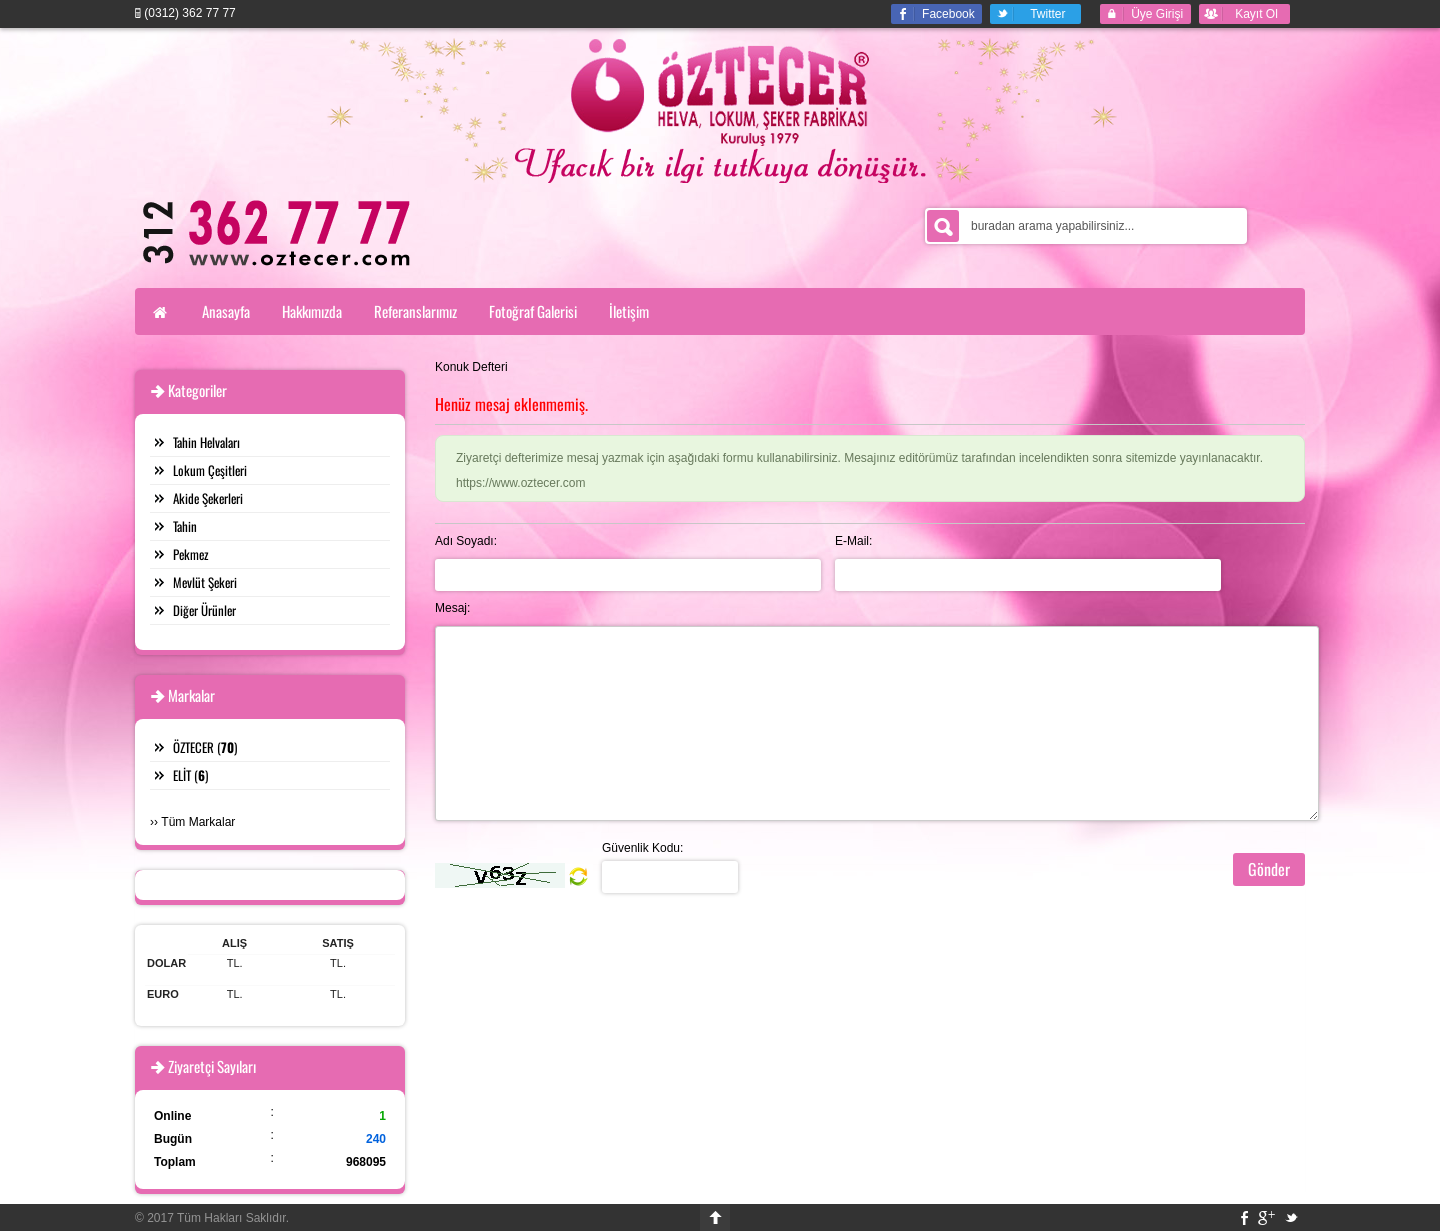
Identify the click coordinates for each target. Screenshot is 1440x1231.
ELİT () (190, 775)
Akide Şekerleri (208, 498)
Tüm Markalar (198, 822)
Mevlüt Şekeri (205, 582)
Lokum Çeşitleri (210, 470)
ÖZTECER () (205, 747)
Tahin (185, 526)
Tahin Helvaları (206, 442)
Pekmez (191, 554)
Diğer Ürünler (204, 610)
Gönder (1269, 869)
